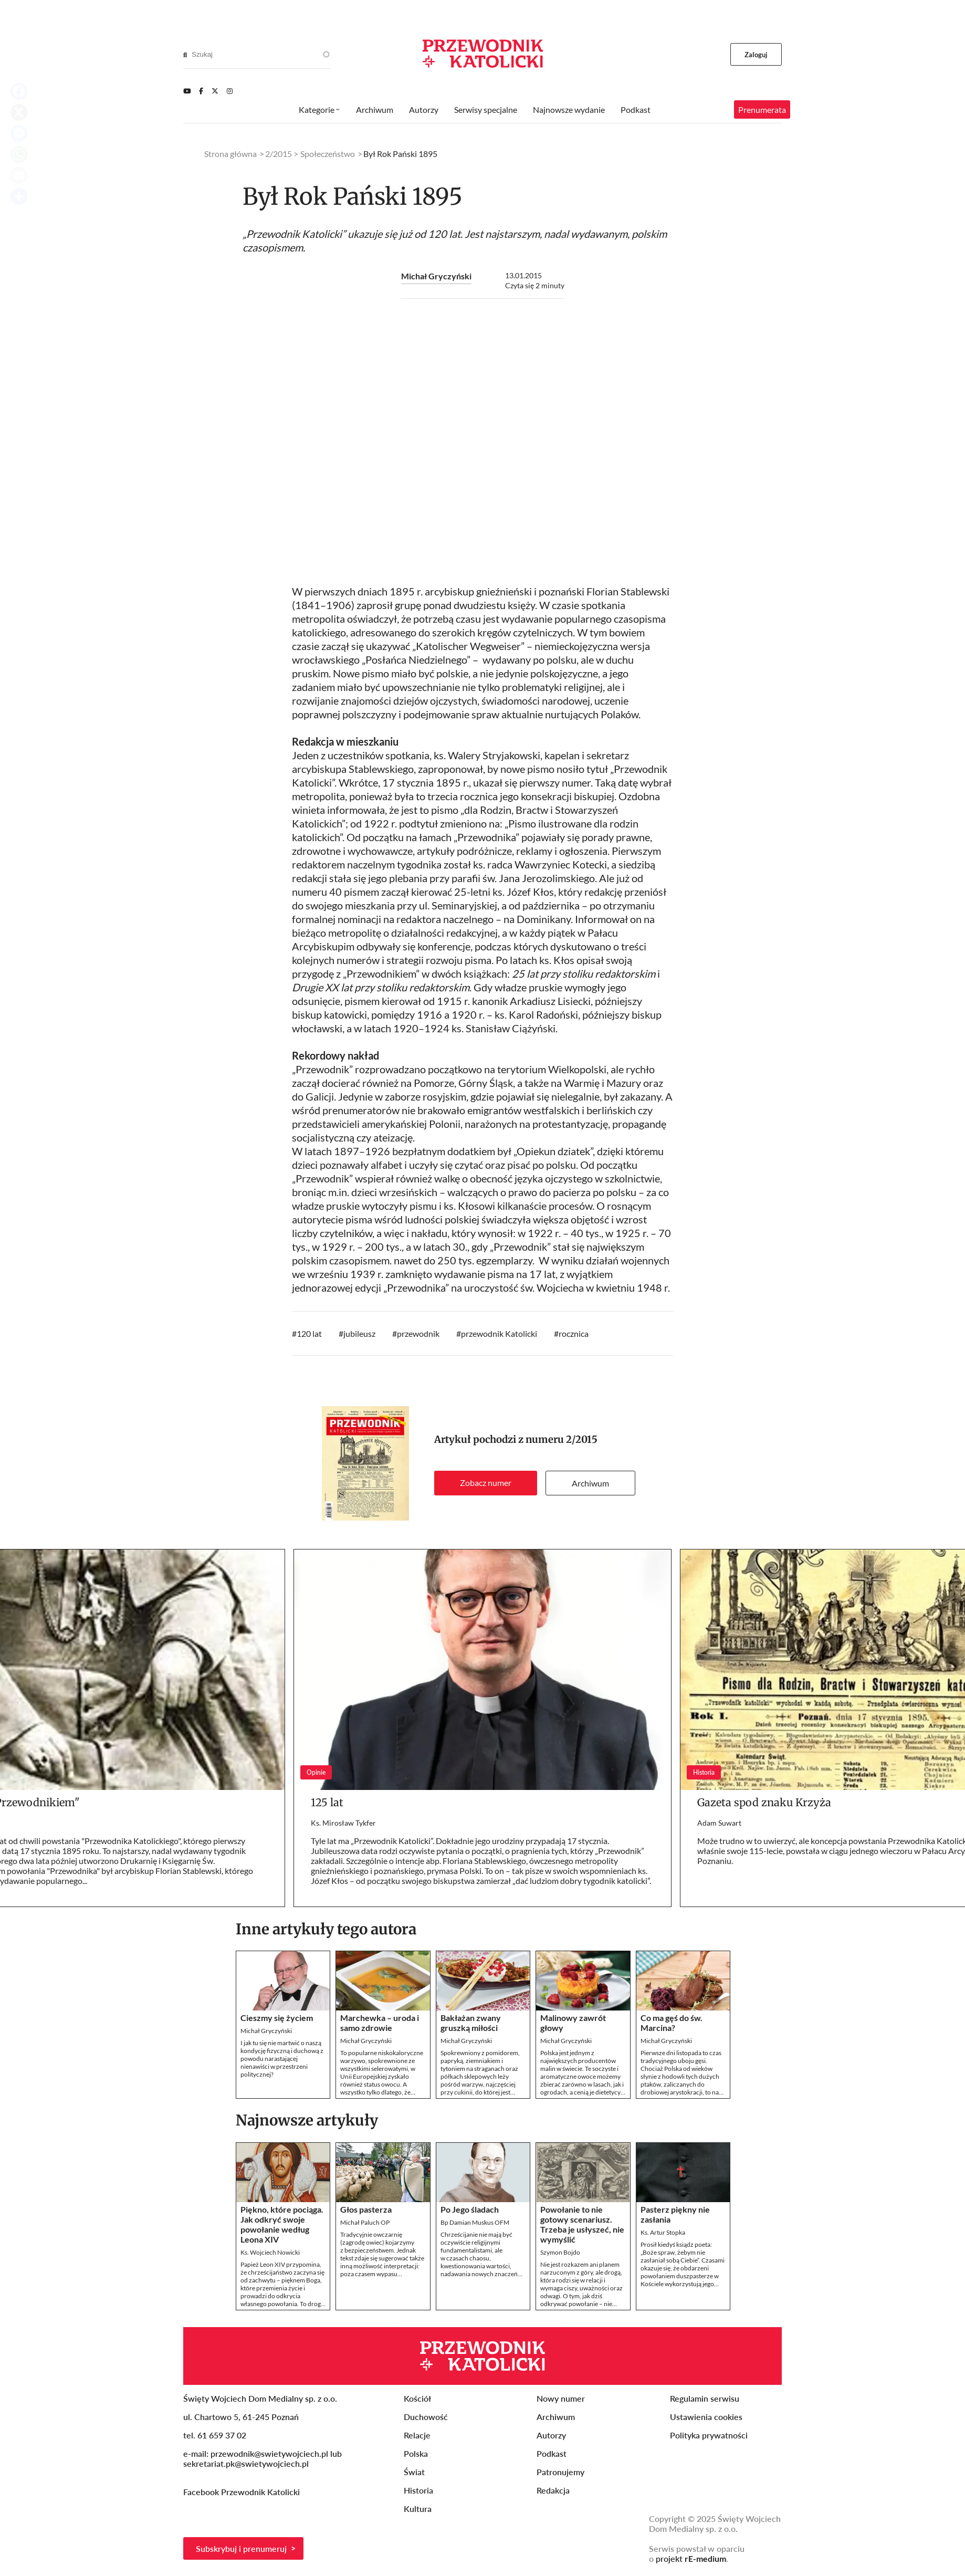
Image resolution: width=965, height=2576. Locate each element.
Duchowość (426, 2417)
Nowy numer (561, 2398)
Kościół (417, 2398)
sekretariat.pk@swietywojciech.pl (246, 2463)
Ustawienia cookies (706, 2417)
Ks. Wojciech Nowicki (270, 2252)
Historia (418, 2490)
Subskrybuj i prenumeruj (241, 2548)
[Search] (185, 54)
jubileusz (359, 1333)
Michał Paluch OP (365, 2222)
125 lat (327, 1802)
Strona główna (230, 154)
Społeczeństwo (327, 154)
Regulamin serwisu (704, 2398)
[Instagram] (230, 91)
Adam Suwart (719, 1822)
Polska (416, 2453)
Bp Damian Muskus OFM (474, 2222)
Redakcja (553, 2490)
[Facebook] (201, 91)
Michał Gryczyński (436, 276)
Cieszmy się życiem (276, 2018)
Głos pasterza (366, 2209)
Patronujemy (560, 2472)
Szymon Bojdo (560, 2252)
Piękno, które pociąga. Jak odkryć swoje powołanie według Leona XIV (281, 2224)
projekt (691, 2558)
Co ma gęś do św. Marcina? (671, 2023)
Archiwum (590, 1483)
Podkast (636, 109)
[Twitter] (215, 91)
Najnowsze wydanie (569, 109)
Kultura (418, 2509)
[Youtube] (187, 91)
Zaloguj (756, 54)
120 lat (309, 1333)
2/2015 (581, 1439)
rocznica (574, 1333)
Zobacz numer (485, 1483)
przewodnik (418, 1333)
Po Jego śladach (469, 2209)
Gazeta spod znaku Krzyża (764, 1802)
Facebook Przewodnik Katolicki (242, 2492)
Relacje (417, 2435)
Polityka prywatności (709, 2435)
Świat (414, 2472)
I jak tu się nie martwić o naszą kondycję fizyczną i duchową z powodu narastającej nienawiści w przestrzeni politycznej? (281, 2058)
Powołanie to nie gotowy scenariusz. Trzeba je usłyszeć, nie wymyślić (582, 2224)
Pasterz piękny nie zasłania (675, 2214)
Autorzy (423, 109)
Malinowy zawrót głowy (573, 2023)
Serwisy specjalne (485, 109)
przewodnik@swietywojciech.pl (269, 2453)
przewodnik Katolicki (499, 1333)
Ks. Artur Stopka (663, 2232)
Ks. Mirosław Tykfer (343, 1822)
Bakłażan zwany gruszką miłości (470, 2023)
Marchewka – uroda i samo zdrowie (379, 2023)
